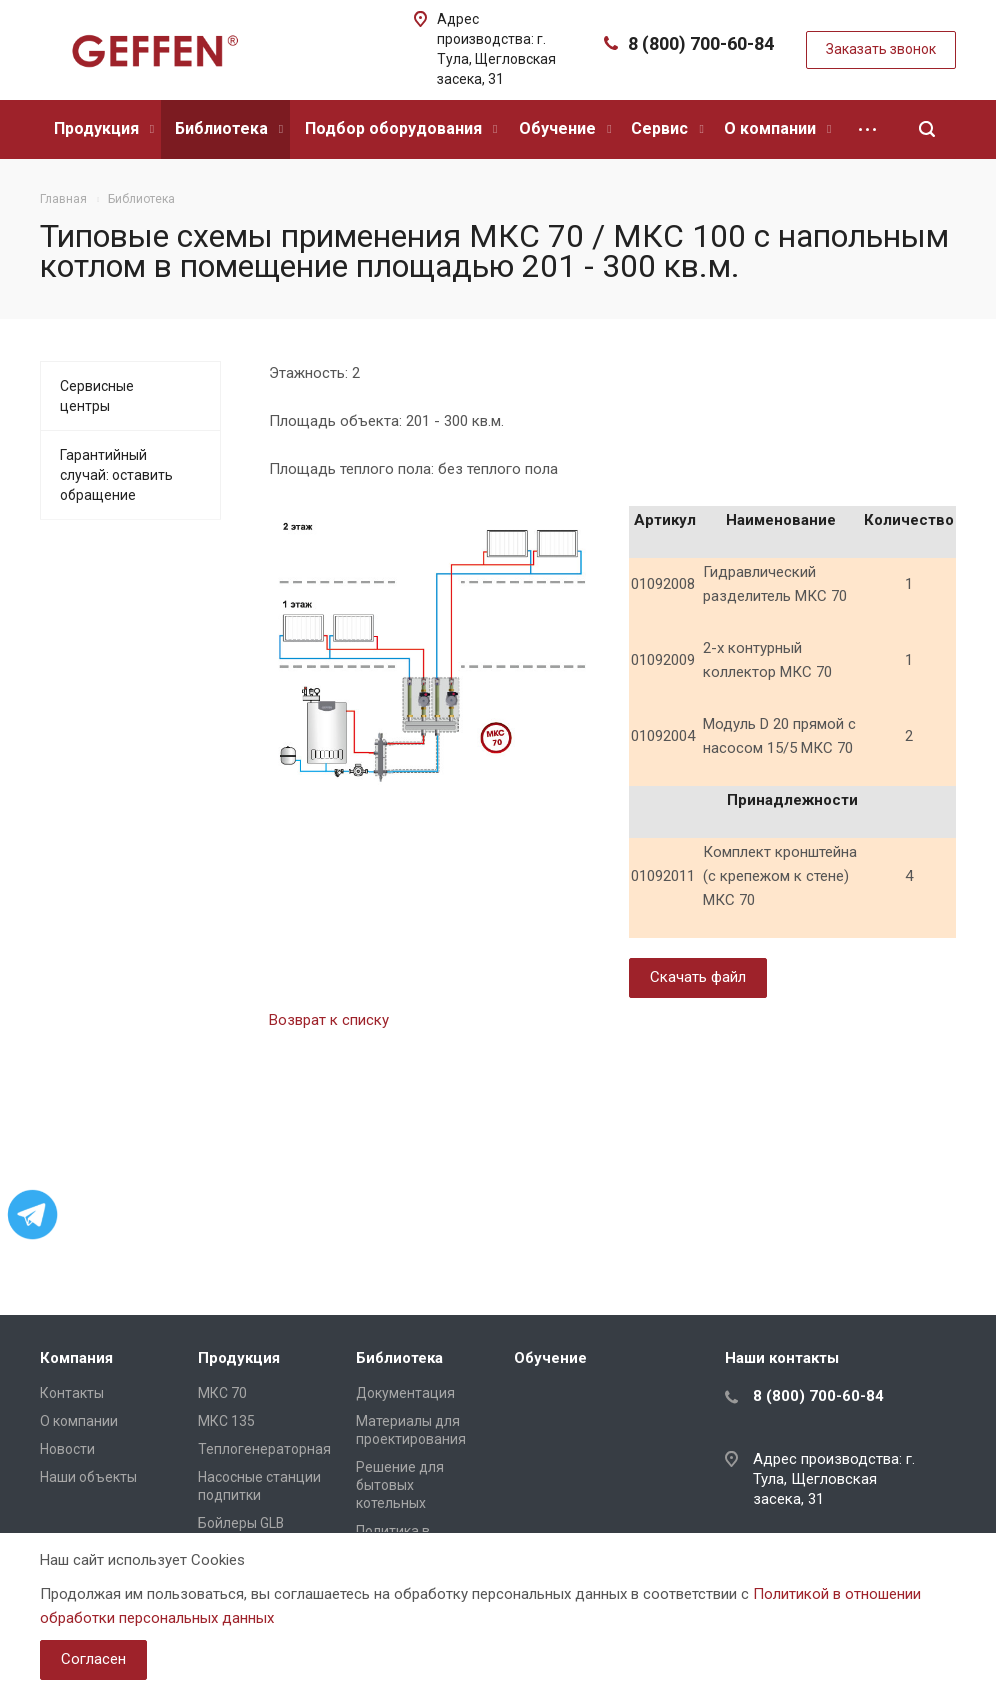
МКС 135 (226, 1421)
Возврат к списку (329, 1020)
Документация (405, 1393)
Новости (67, 1449)
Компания (76, 1358)
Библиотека (229, 128)
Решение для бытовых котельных (400, 1485)
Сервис (667, 128)
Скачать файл (698, 977)
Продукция (104, 128)
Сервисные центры (97, 396)
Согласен (93, 1659)
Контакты (72, 1393)
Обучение (565, 128)
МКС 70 (222, 1393)
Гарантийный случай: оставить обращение (116, 475)
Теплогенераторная (264, 1449)
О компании (777, 128)
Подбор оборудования (401, 128)
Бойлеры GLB (241, 1523)
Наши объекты (88, 1477)
